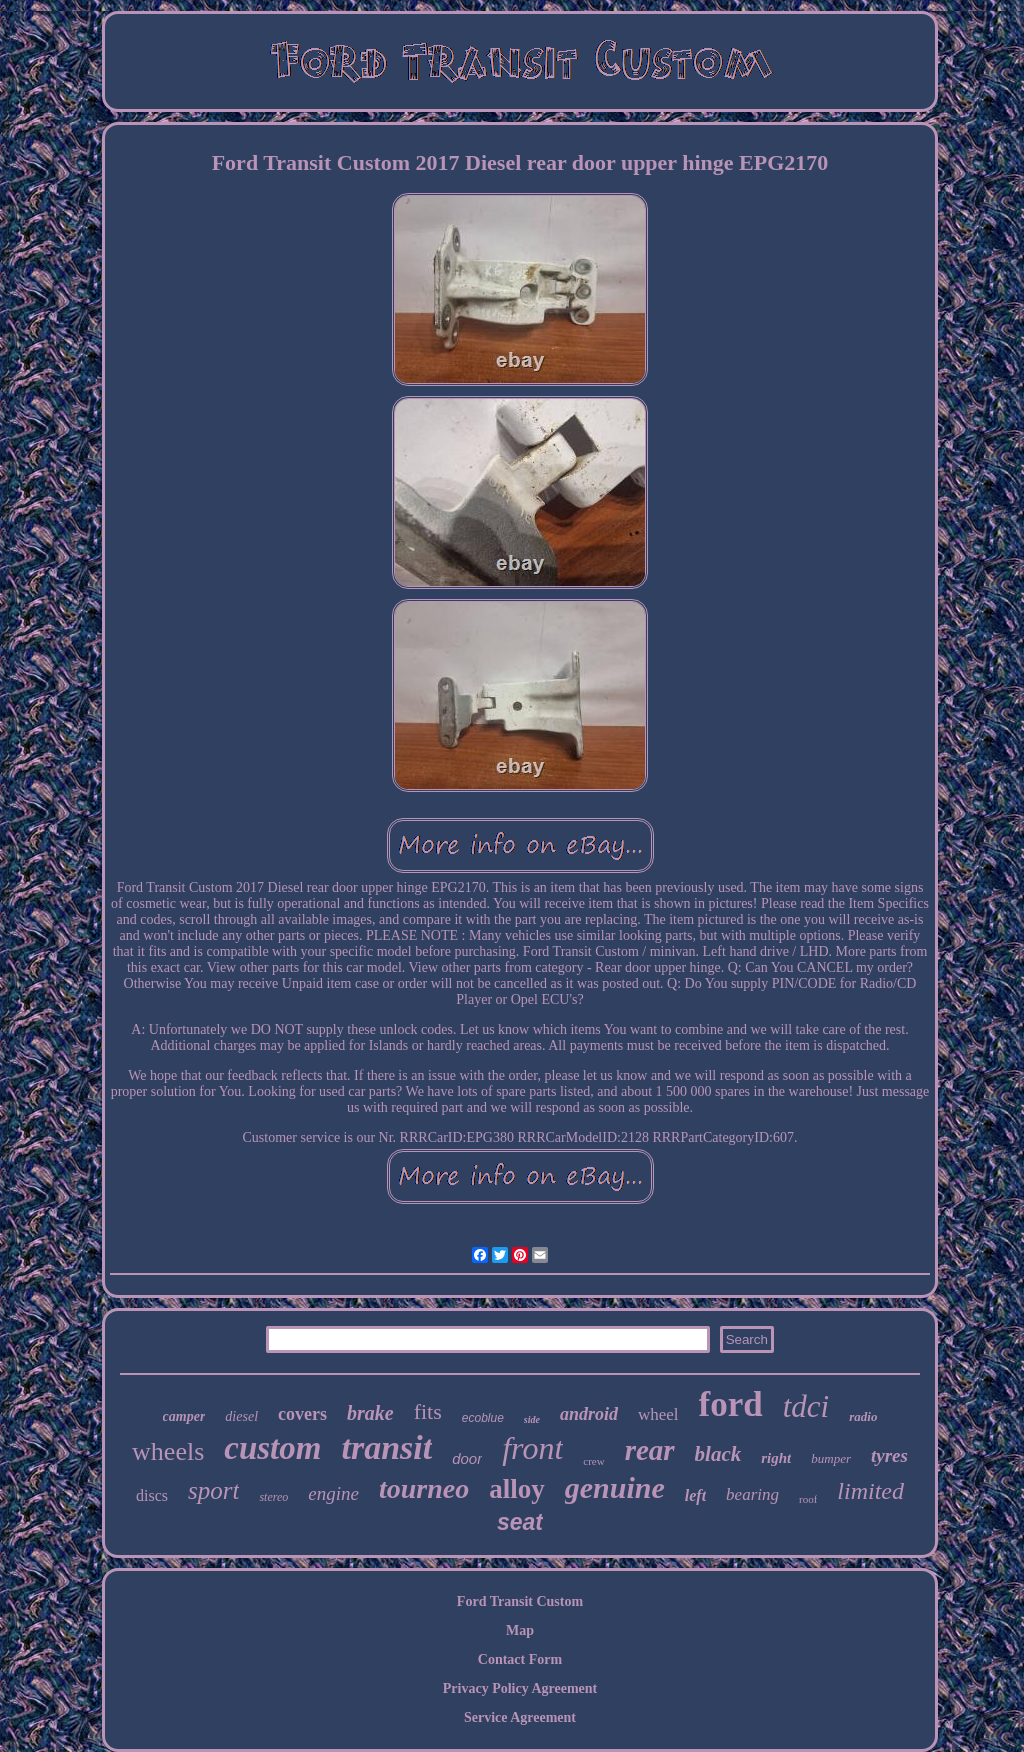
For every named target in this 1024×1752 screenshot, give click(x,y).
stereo (273, 1497)
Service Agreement (520, 1717)
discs (152, 1495)
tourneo (424, 1488)
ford (731, 1404)
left (695, 1495)
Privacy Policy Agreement (520, 1688)
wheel (658, 1414)
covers (302, 1414)
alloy (517, 1489)
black (718, 1454)
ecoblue (483, 1418)
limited (870, 1491)
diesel (241, 1416)
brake (370, 1413)
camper (184, 1416)
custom (272, 1448)
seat (520, 1522)
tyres (889, 1455)
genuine (615, 1487)
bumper (831, 1458)
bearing (752, 1494)
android (589, 1414)
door (467, 1458)
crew (593, 1461)
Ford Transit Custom (520, 1601)
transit (386, 1447)
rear (650, 1450)
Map (520, 1630)
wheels (168, 1451)
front (532, 1448)
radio (863, 1416)
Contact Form (520, 1659)
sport (213, 1490)
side (532, 1419)
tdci (806, 1406)
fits (428, 1411)
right (776, 1458)
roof (808, 1499)
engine (333, 1493)
